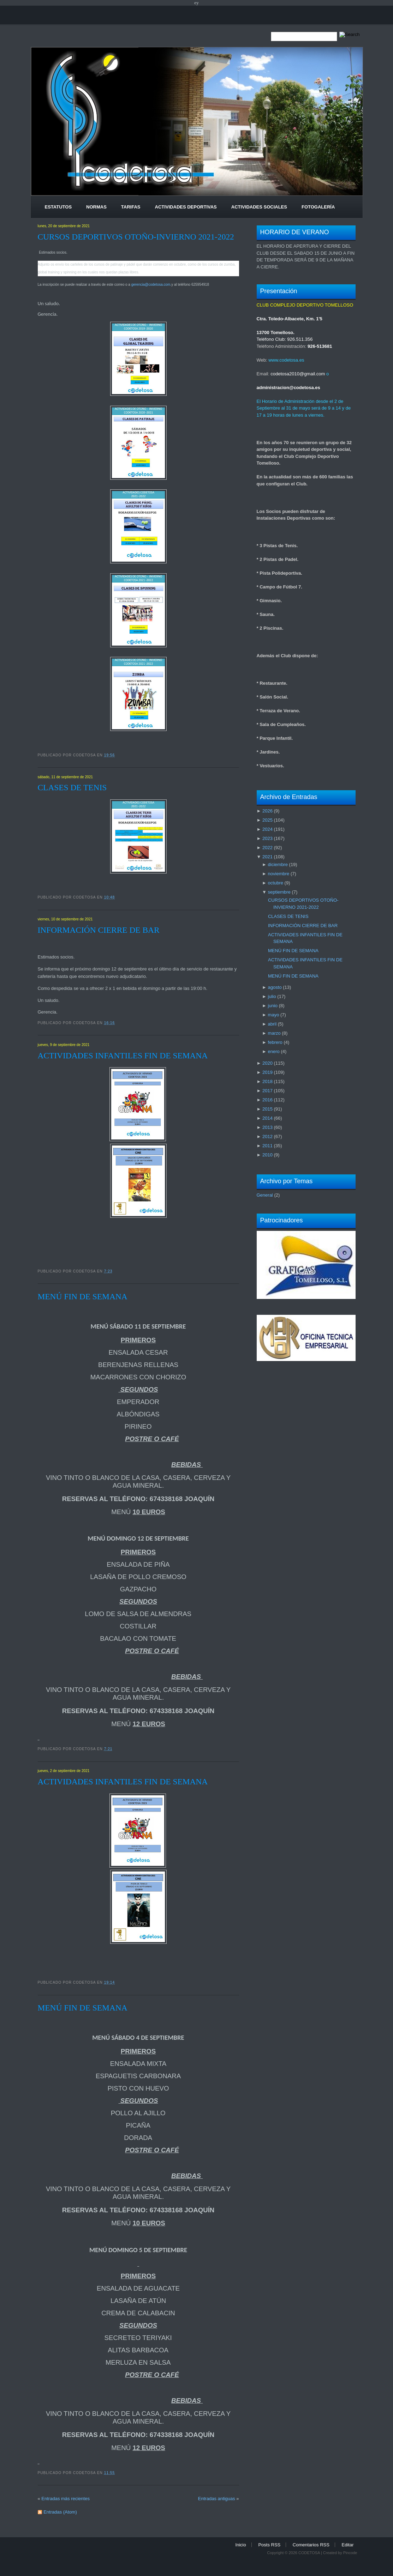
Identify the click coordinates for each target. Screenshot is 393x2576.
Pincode (350, 2553)
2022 (267, 847)
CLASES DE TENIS (72, 787)
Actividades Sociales (259, 207)
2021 (267, 856)
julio (272, 996)
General (265, 1195)
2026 (267, 811)
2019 (267, 1072)
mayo (273, 1014)
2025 (267, 820)
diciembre (278, 864)
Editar (348, 2544)
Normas (96, 207)
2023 (267, 838)
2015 (267, 1109)
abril (272, 1024)
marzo (274, 1033)
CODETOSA (309, 2553)
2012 (267, 1136)
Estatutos (58, 207)
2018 (267, 1081)
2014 (267, 1118)
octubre (275, 882)
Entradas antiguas (216, 2498)
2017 (267, 1090)
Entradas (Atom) (60, 2512)
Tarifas (131, 207)
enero (274, 1051)
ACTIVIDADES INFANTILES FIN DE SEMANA (123, 1055)
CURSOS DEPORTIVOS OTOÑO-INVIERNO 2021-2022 (136, 236)
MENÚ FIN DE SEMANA (82, 1296)
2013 (267, 1127)
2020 (267, 1063)
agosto (275, 987)
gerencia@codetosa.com (151, 284)
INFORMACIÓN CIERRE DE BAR (99, 930)
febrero (275, 1042)
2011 (267, 1145)
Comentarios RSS (311, 2544)
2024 (267, 829)
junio (273, 1005)
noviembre (279, 873)
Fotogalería (318, 207)
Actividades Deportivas (186, 207)
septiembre (279, 892)
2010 (267, 1154)
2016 (267, 1099)
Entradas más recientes (65, 2498)
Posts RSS (269, 2544)
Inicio (240, 2544)
